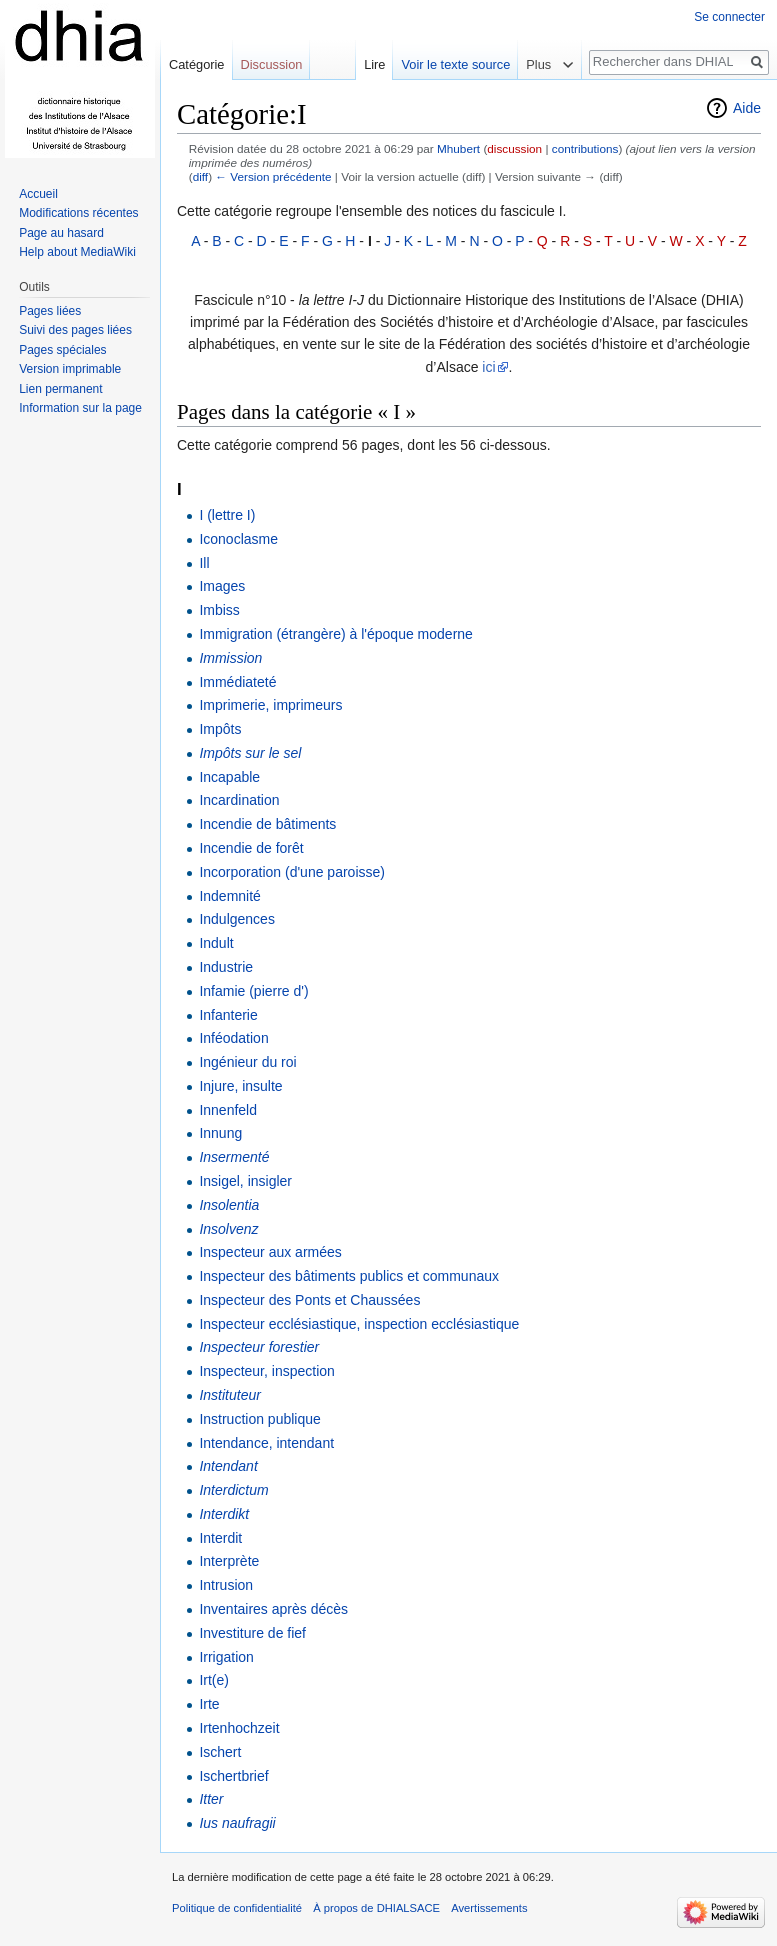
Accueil (38, 194)
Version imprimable (70, 369)
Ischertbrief (233, 1776)
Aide (747, 108)
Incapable (229, 777)
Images (222, 586)
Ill (204, 563)
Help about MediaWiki (77, 252)
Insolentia (229, 1205)
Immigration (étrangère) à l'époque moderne (336, 634)
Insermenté (234, 1157)
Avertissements (489, 1908)
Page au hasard (61, 233)
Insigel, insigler (245, 1181)
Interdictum (233, 1490)
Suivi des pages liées (75, 330)
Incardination (239, 800)
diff (200, 176)
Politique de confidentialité (237, 1908)
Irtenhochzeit (239, 1728)
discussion (514, 148)
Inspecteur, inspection (266, 1371)
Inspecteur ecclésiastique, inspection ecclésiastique (359, 1324)
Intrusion (226, 1585)
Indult (216, 943)
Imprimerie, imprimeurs (270, 705)
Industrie (226, 967)
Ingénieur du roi (247, 1062)
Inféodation (233, 1038)
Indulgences (237, 919)
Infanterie (228, 1015)
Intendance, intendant (266, 1443)
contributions (585, 148)
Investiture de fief (252, 1633)
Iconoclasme (238, 539)
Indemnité (229, 896)
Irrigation (226, 1657)
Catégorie (197, 64)
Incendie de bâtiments (267, 824)
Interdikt (224, 1514)
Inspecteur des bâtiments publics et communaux (349, 1276)
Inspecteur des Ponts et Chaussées (309, 1300)
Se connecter (729, 17)
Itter (211, 1799)
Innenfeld (228, 1110)
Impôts (220, 729)
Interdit (220, 1538)
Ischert (220, 1752)
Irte (209, 1704)
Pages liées (50, 311)
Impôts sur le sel (250, 753)
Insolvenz (228, 1229)
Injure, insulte (240, 1086)
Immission (230, 658)
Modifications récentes (78, 213)
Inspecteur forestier (259, 1347)
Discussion (272, 64)
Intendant (228, 1466)
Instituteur (229, 1395)
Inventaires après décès (273, 1609)
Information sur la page (80, 408)
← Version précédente (273, 176)
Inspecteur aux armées (270, 1252)
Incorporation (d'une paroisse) (292, 872)
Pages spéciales (62, 350)
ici (488, 367)
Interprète (229, 1561)
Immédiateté (237, 682)
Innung (220, 1133)
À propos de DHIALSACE (376, 1908)
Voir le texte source (455, 64)
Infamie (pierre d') (253, 991)
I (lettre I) (227, 515)
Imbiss (219, 610)
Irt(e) (214, 1680)
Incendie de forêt (251, 848)
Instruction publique (259, 1419)
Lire (374, 64)
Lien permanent (60, 389)
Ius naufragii (237, 1823)
